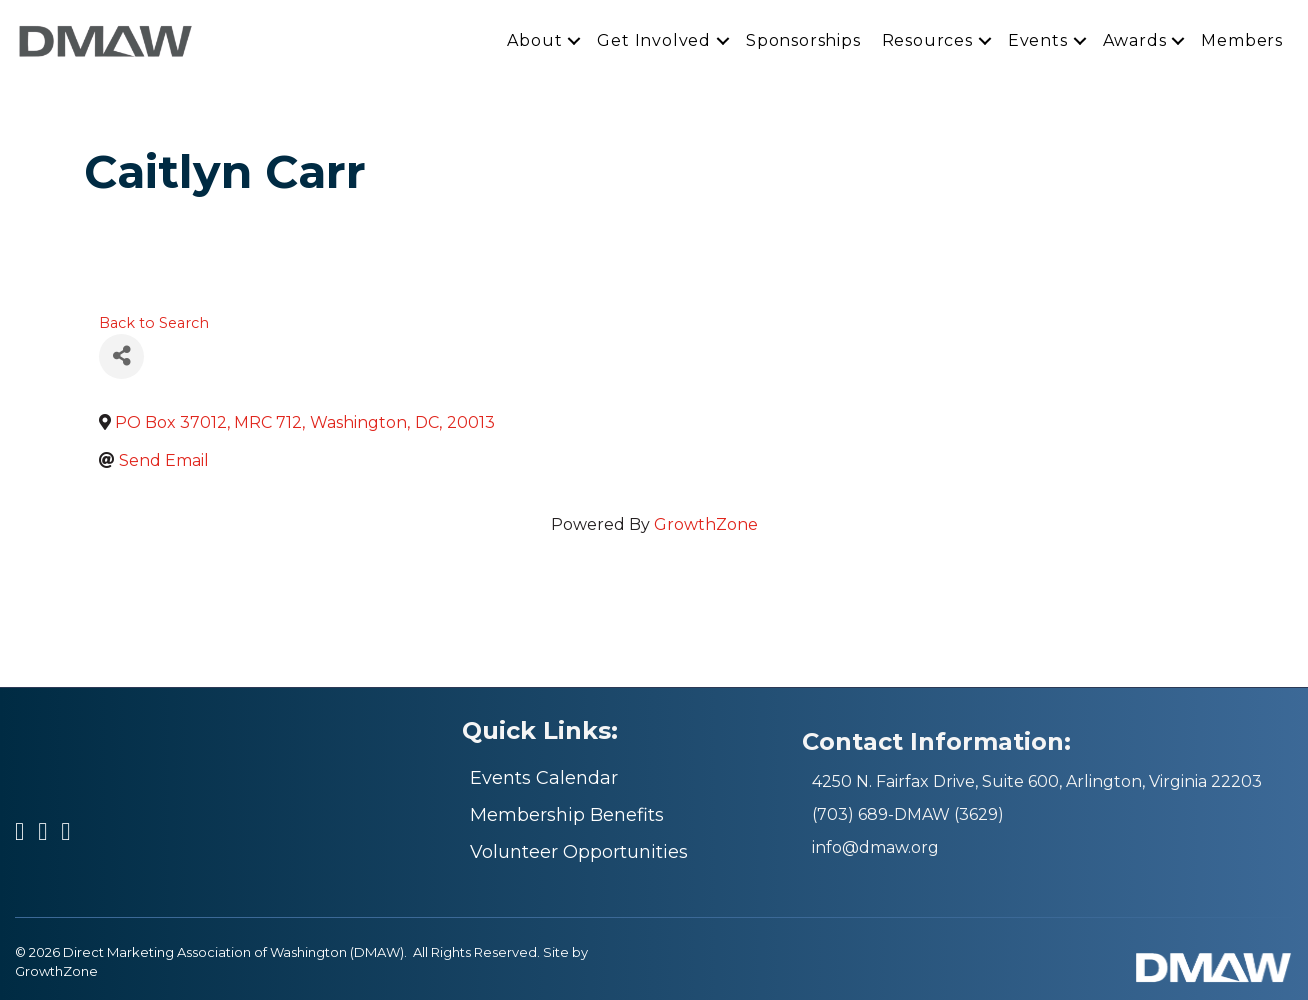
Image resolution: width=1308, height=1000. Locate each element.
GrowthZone (706, 524)
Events (1038, 40)
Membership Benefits (567, 815)
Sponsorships (803, 40)
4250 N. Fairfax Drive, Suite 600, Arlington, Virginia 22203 (1037, 781)
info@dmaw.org (875, 847)
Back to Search (154, 323)
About (534, 40)
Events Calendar (544, 778)
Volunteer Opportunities (579, 852)
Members (1242, 40)
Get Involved (654, 40)
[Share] (121, 356)
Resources (927, 40)
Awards (1135, 40)
